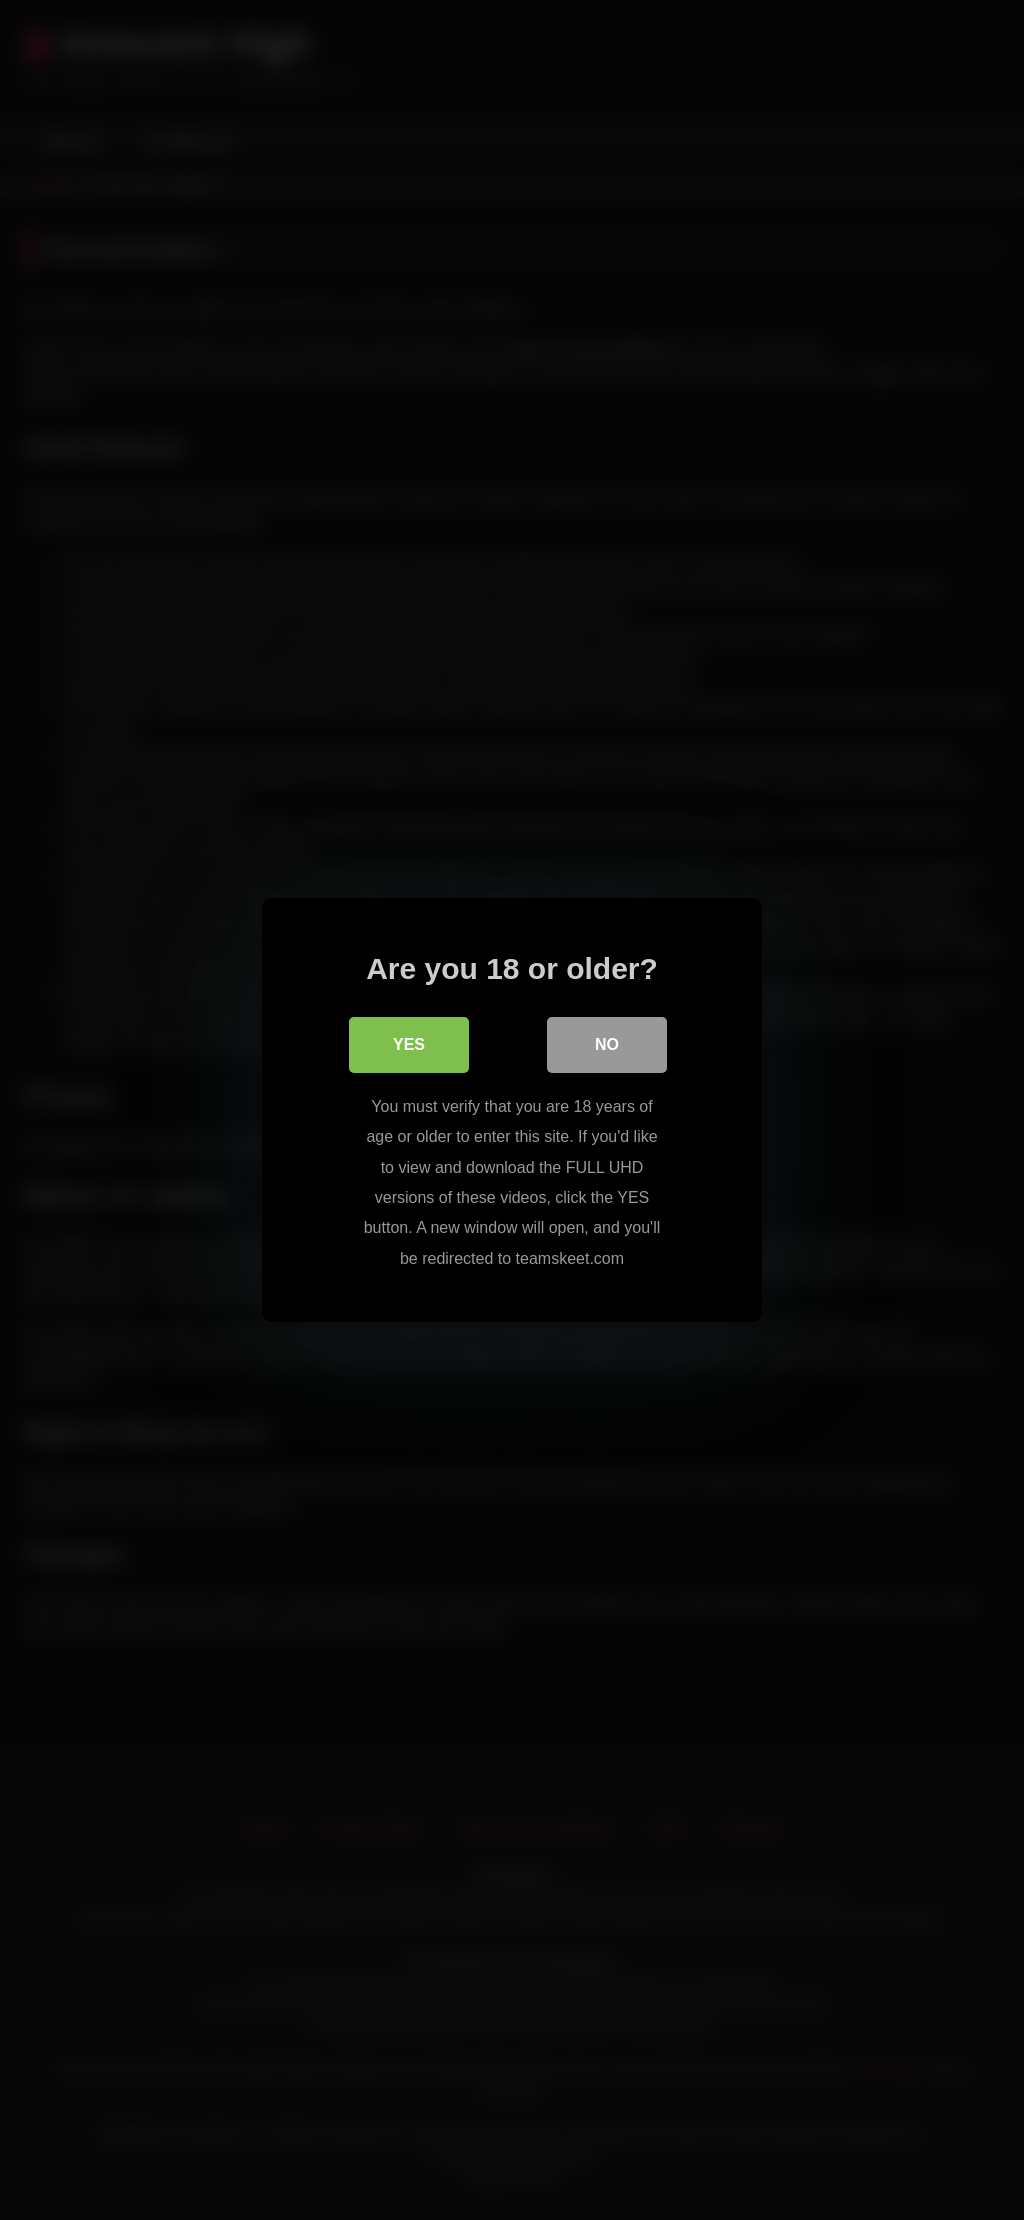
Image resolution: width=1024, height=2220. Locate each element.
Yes (409, 1044)
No (607, 1044)
